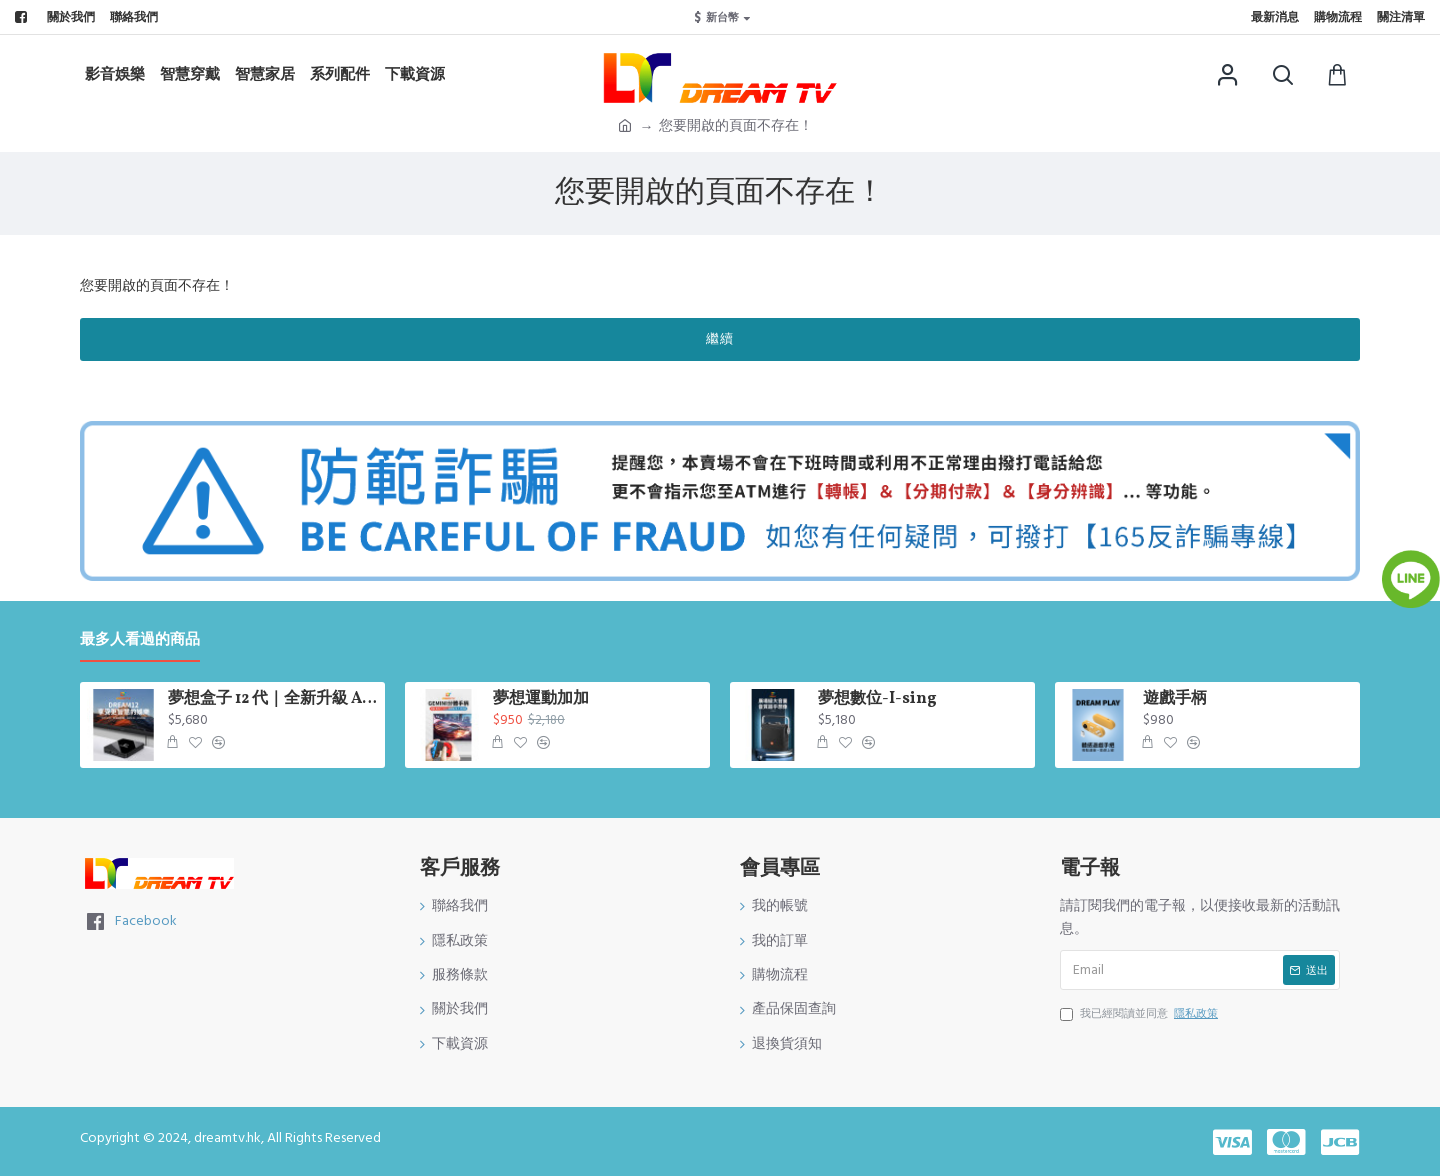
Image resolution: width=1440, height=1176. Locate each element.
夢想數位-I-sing (877, 699)
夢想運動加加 (541, 699)
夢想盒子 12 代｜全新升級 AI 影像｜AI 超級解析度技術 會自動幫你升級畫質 (273, 699)
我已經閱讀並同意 (1140, 1014)
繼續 (720, 339)
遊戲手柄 (1175, 699)
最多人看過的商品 (140, 640)
